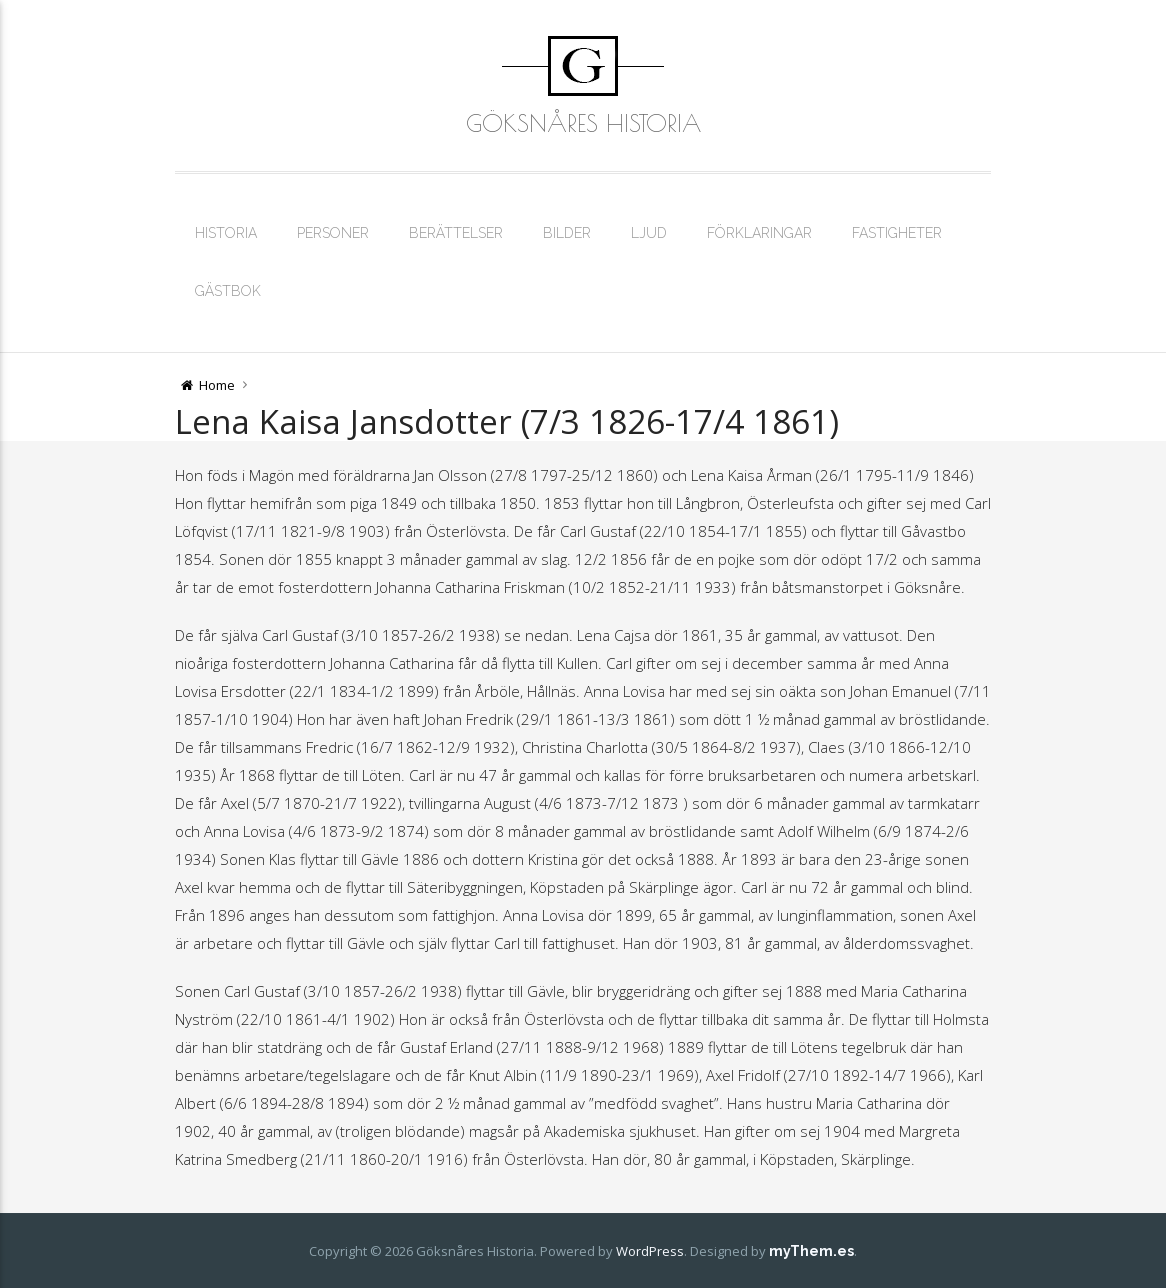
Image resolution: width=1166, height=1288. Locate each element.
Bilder (567, 233)
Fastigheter (897, 233)
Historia (226, 233)
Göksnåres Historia (583, 123)
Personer (333, 233)
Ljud (649, 233)
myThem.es (811, 1251)
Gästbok (228, 291)
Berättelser (456, 233)
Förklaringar (759, 233)
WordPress (650, 1251)
